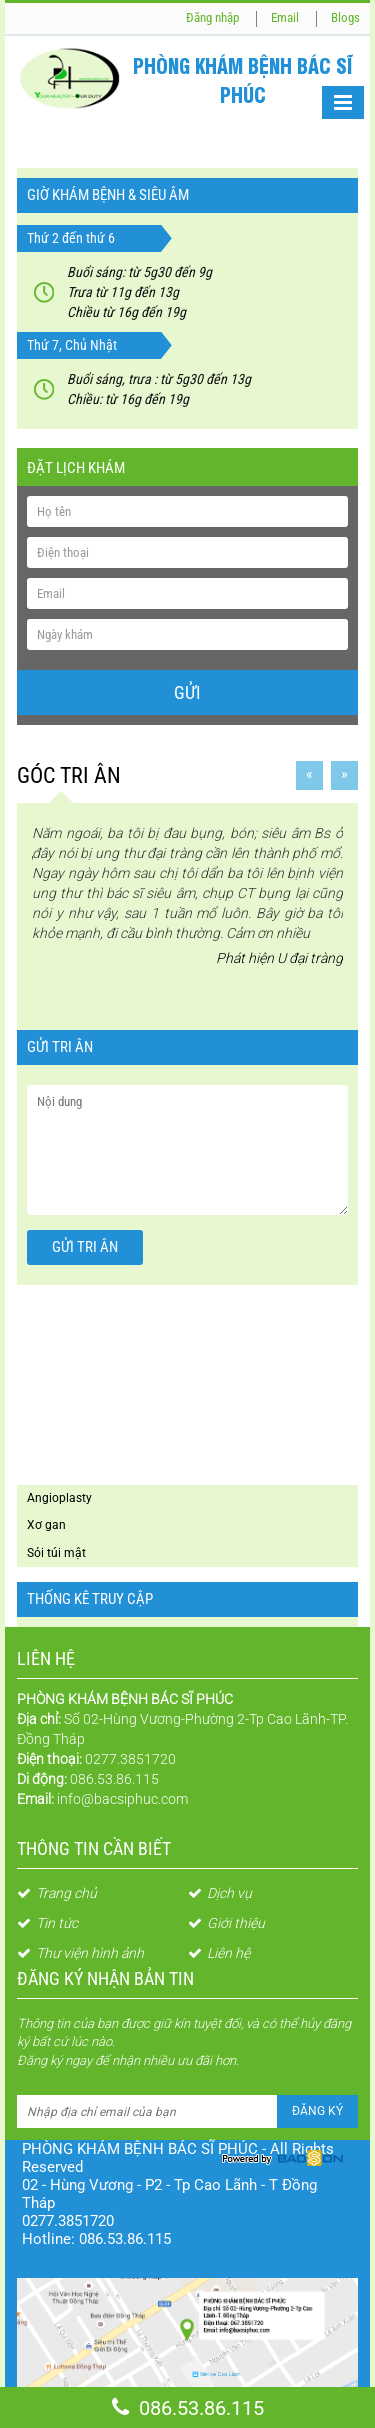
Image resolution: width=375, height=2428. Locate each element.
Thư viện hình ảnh (80, 1953)
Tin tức (47, 1923)
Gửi (187, 692)
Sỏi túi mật (56, 1553)
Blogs (345, 17)
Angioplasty (59, 1498)
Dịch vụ (220, 1893)
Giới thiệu (226, 1923)
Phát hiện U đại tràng (273, 955)
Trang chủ (57, 1893)
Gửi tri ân (85, 1247)
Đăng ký (317, 2111)
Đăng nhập (212, 17)
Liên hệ (219, 1953)
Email (285, 17)
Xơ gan (46, 1525)
